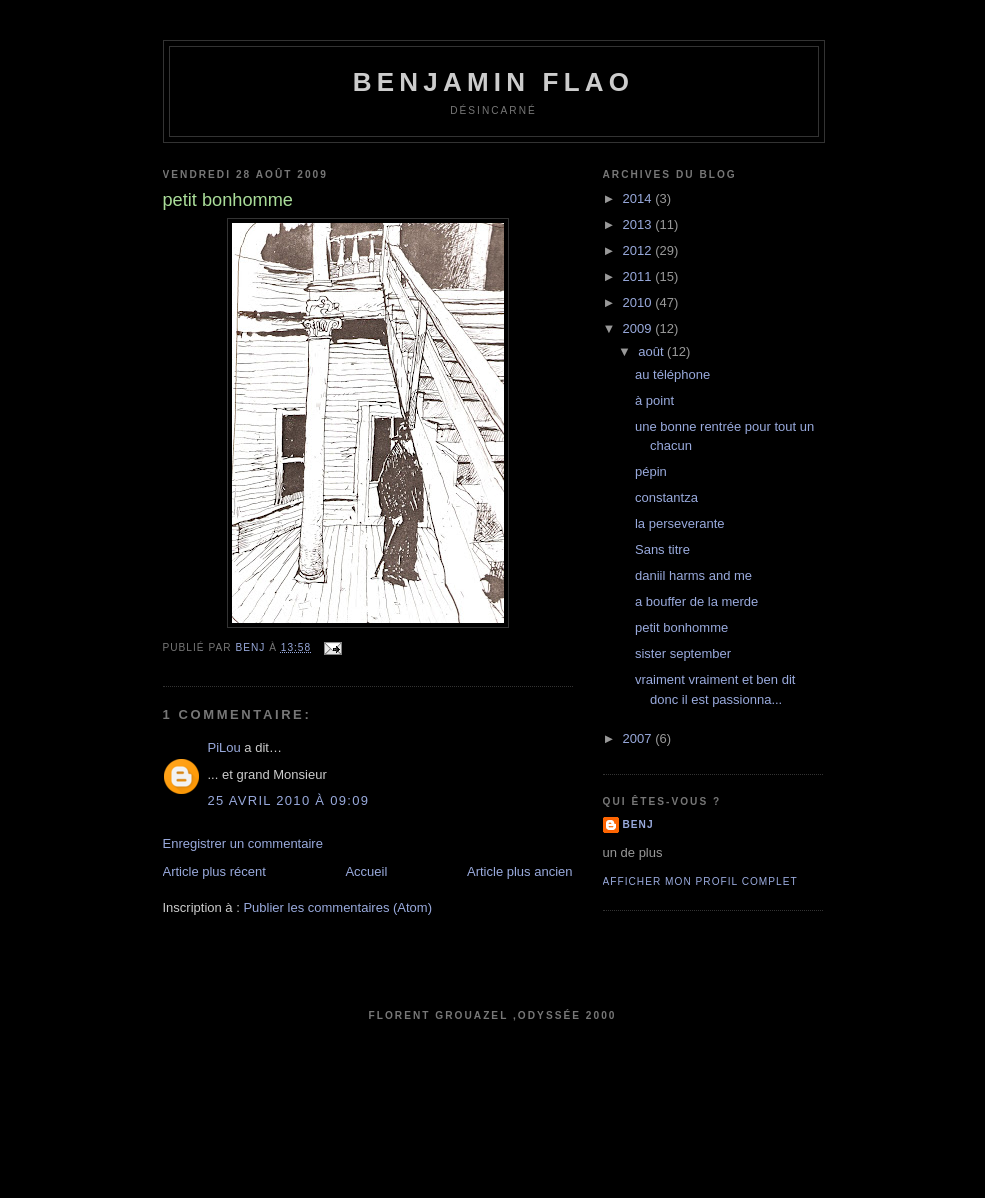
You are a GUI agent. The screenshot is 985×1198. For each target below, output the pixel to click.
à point (654, 400)
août (652, 351)
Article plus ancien (520, 871)
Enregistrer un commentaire (243, 843)
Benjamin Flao (493, 82)
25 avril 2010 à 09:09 (289, 800)
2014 (639, 198)
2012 (639, 250)
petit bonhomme (681, 627)
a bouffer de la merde (696, 601)
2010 (639, 302)
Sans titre (662, 549)
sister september (683, 653)
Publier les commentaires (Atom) (337, 907)
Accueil (366, 871)
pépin (651, 471)
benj (638, 824)
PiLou (224, 747)
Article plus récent (214, 871)
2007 (639, 738)
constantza (666, 497)
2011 (639, 276)
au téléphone (672, 374)
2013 (639, 224)
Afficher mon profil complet (700, 881)
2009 (639, 328)
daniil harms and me (693, 575)
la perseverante (680, 523)
